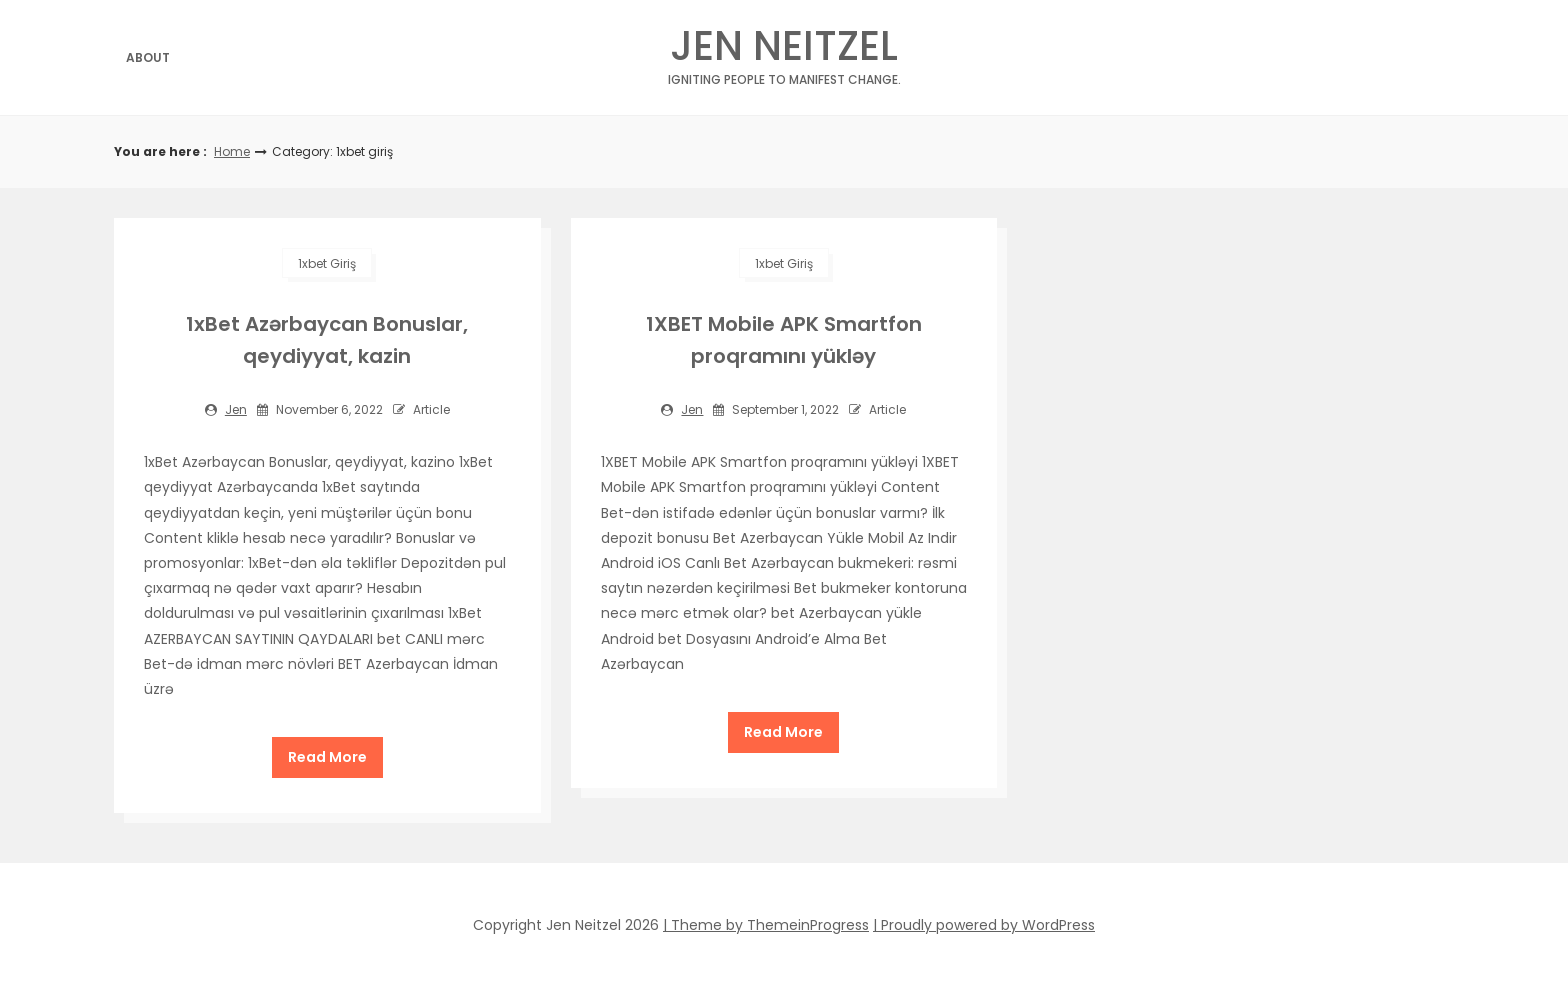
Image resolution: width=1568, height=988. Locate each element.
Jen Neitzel (784, 51)
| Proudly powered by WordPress (984, 925)
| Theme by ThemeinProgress (766, 925)
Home (232, 151)
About (148, 57)
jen (236, 409)
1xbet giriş (327, 263)
